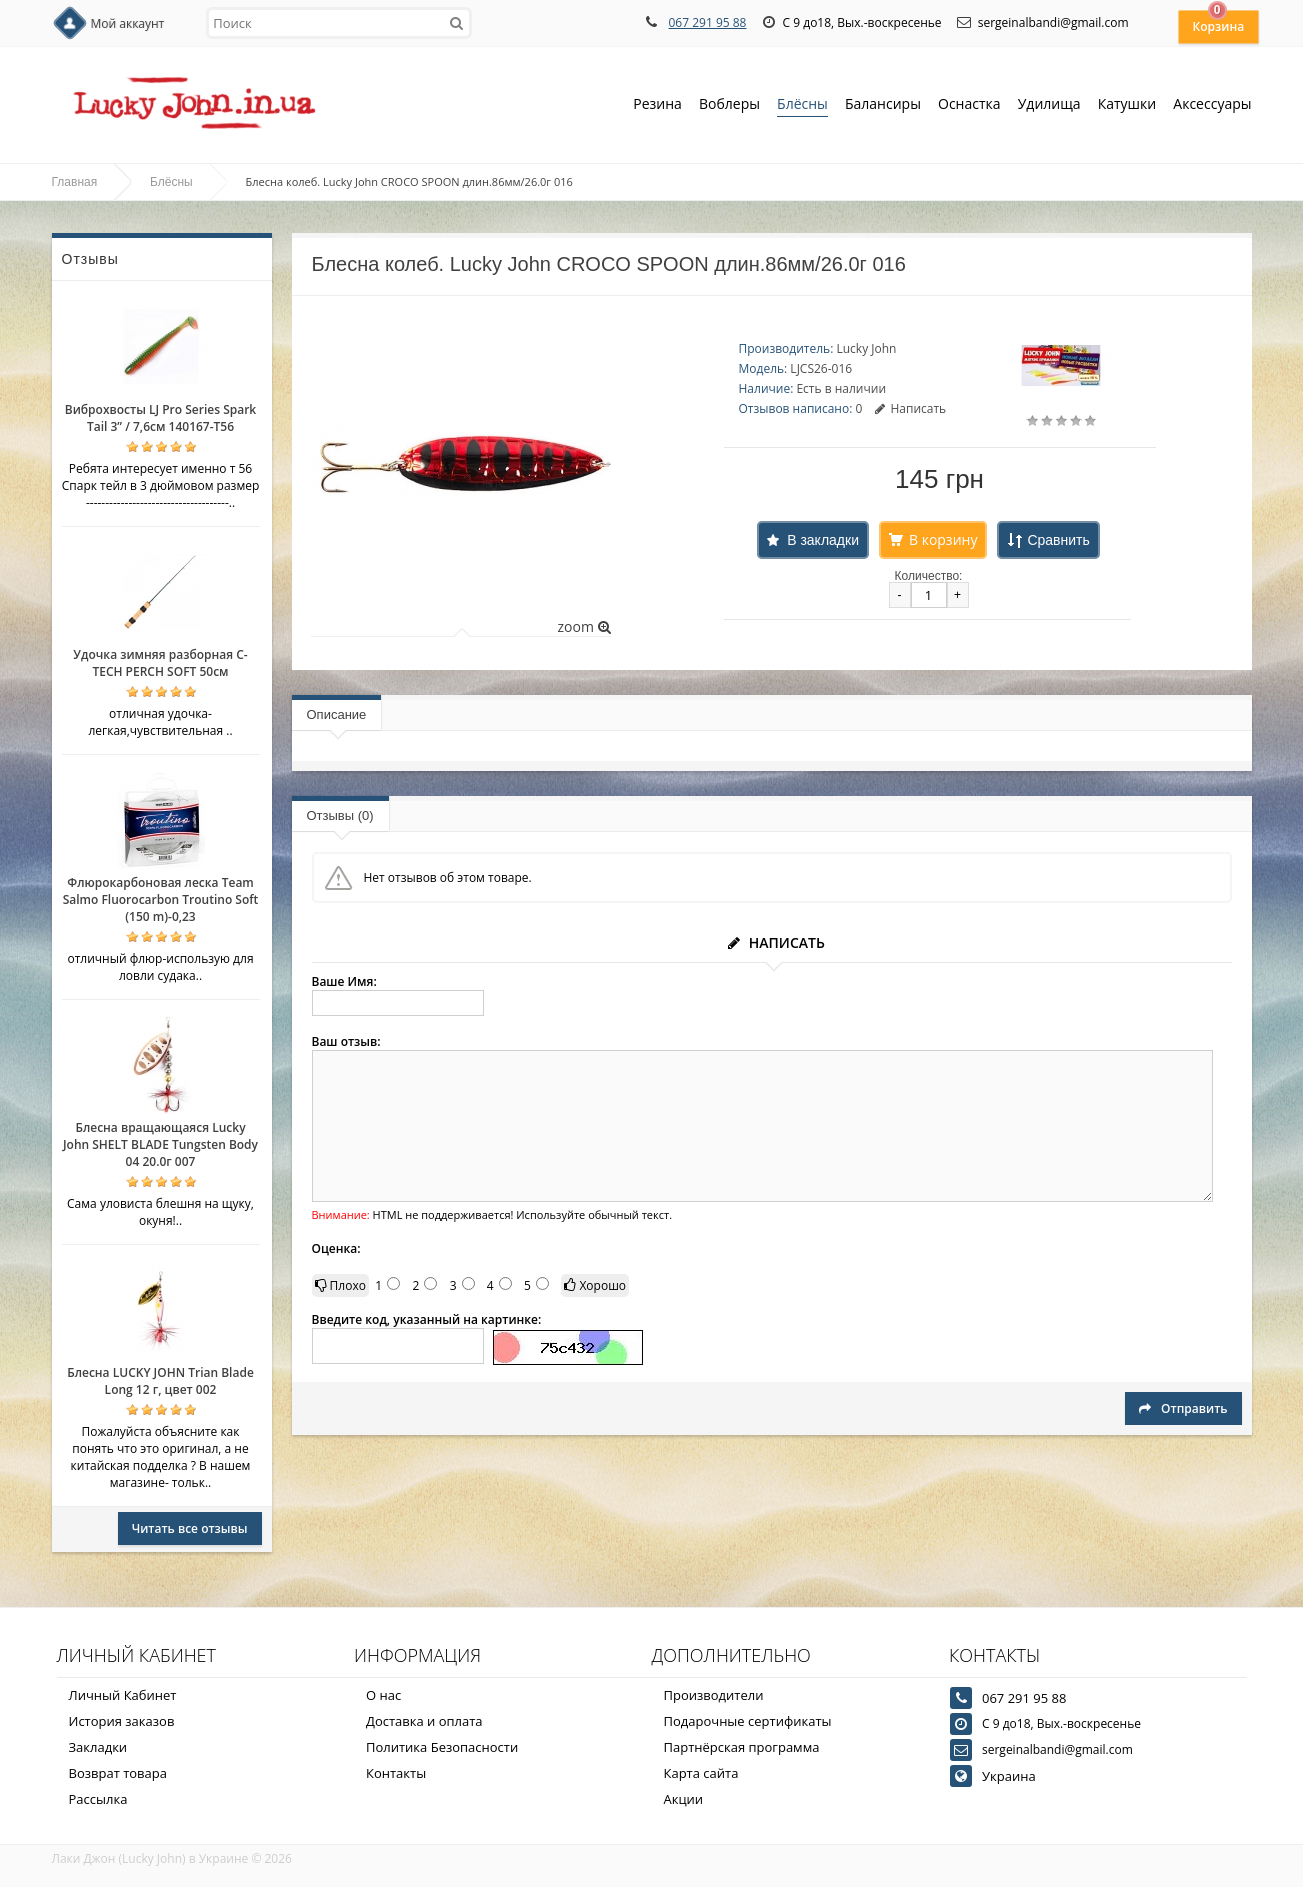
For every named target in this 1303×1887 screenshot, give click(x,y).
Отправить (1183, 1408)
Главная (75, 182)
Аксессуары (1212, 103)
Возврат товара (118, 1773)
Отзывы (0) (340, 815)
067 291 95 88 (707, 22)
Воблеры (729, 105)
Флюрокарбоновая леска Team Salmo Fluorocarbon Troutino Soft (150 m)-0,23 (161, 899)
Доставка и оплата (424, 1721)
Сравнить (1058, 540)
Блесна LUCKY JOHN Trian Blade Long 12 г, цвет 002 (160, 1381)
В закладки (823, 540)
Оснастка (969, 105)
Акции (684, 1799)
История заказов (122, 1721)
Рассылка (98, 1799)
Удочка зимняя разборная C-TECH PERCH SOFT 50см (160, 663)
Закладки (98, 1747)
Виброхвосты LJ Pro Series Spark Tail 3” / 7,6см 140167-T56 (160, 418)
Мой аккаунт (128, 23)
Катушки (1127, 105)
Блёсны (802, 105)
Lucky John (866, 348)
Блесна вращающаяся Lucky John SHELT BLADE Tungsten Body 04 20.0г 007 (160, 1144)
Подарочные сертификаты (748, 1721)
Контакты (396, 1773)
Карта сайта (701, 1773)
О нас (383, 1695)
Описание (337, 714)
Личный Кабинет (123, 1695)
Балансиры (883, 105)
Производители (714, 1695)
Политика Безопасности (442, 1747)
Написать (910, 408)
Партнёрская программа (742, 1747)
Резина (657, 105)
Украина (1009, 1776)
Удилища (1049, 105)
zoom (583, 626)
